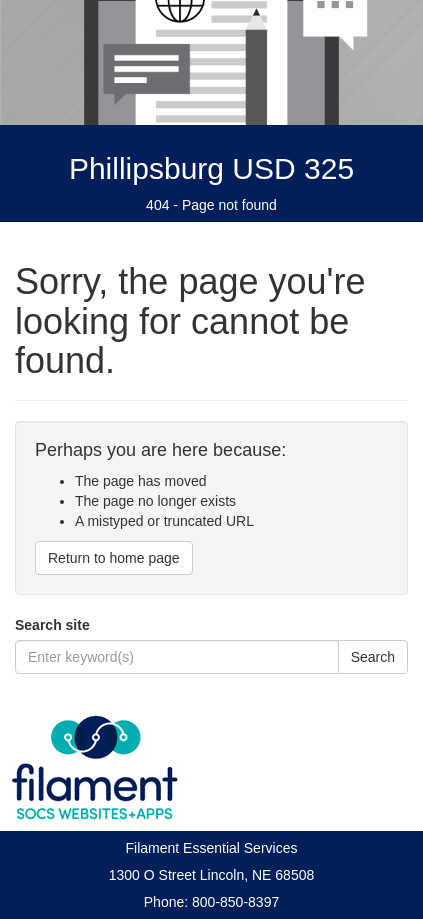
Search (373, 657)
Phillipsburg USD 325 (211, 168)
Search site (52, 625)
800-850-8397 (235, 902)
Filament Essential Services (212, 848)
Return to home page (114, 558)
